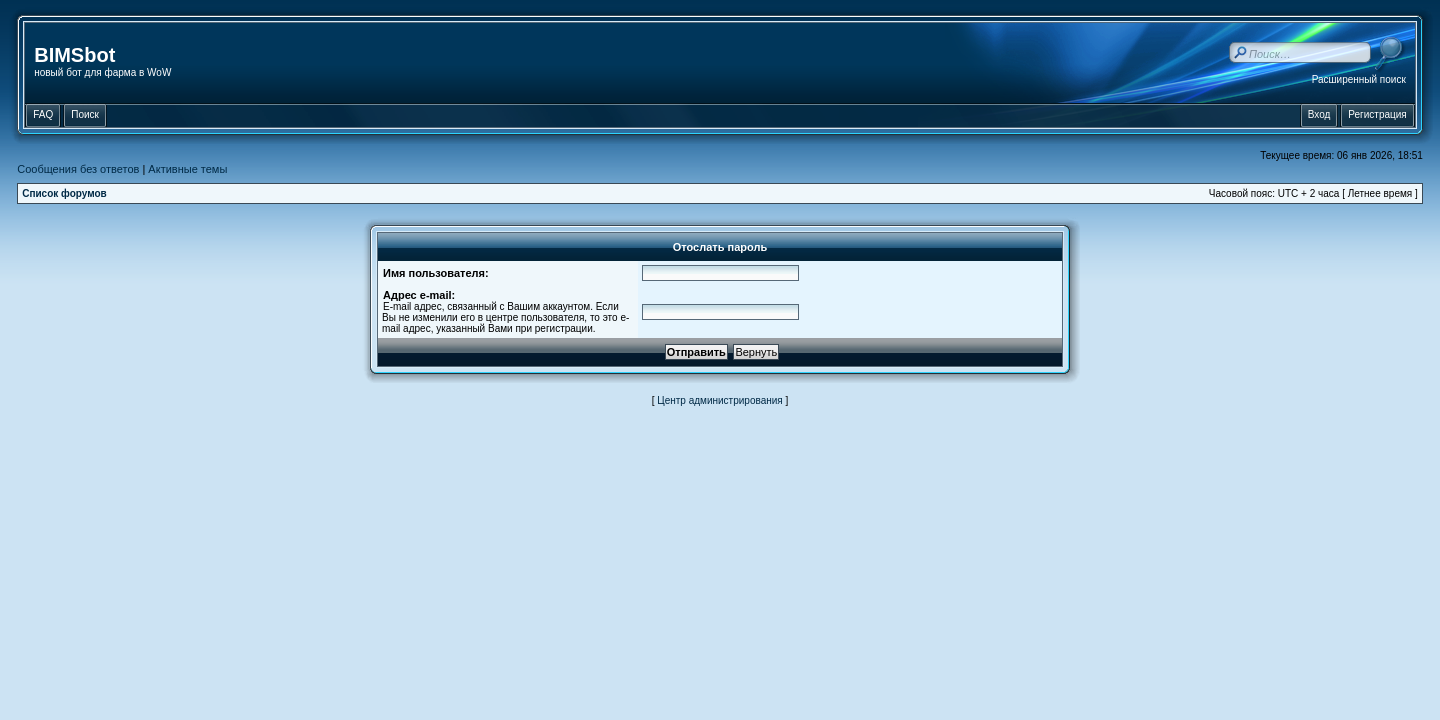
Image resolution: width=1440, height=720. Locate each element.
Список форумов (64, 193)
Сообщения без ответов (78, 169)
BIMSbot (74, 55)
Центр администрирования (720, 400)
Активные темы (187, 169)
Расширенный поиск (1359, 79)
